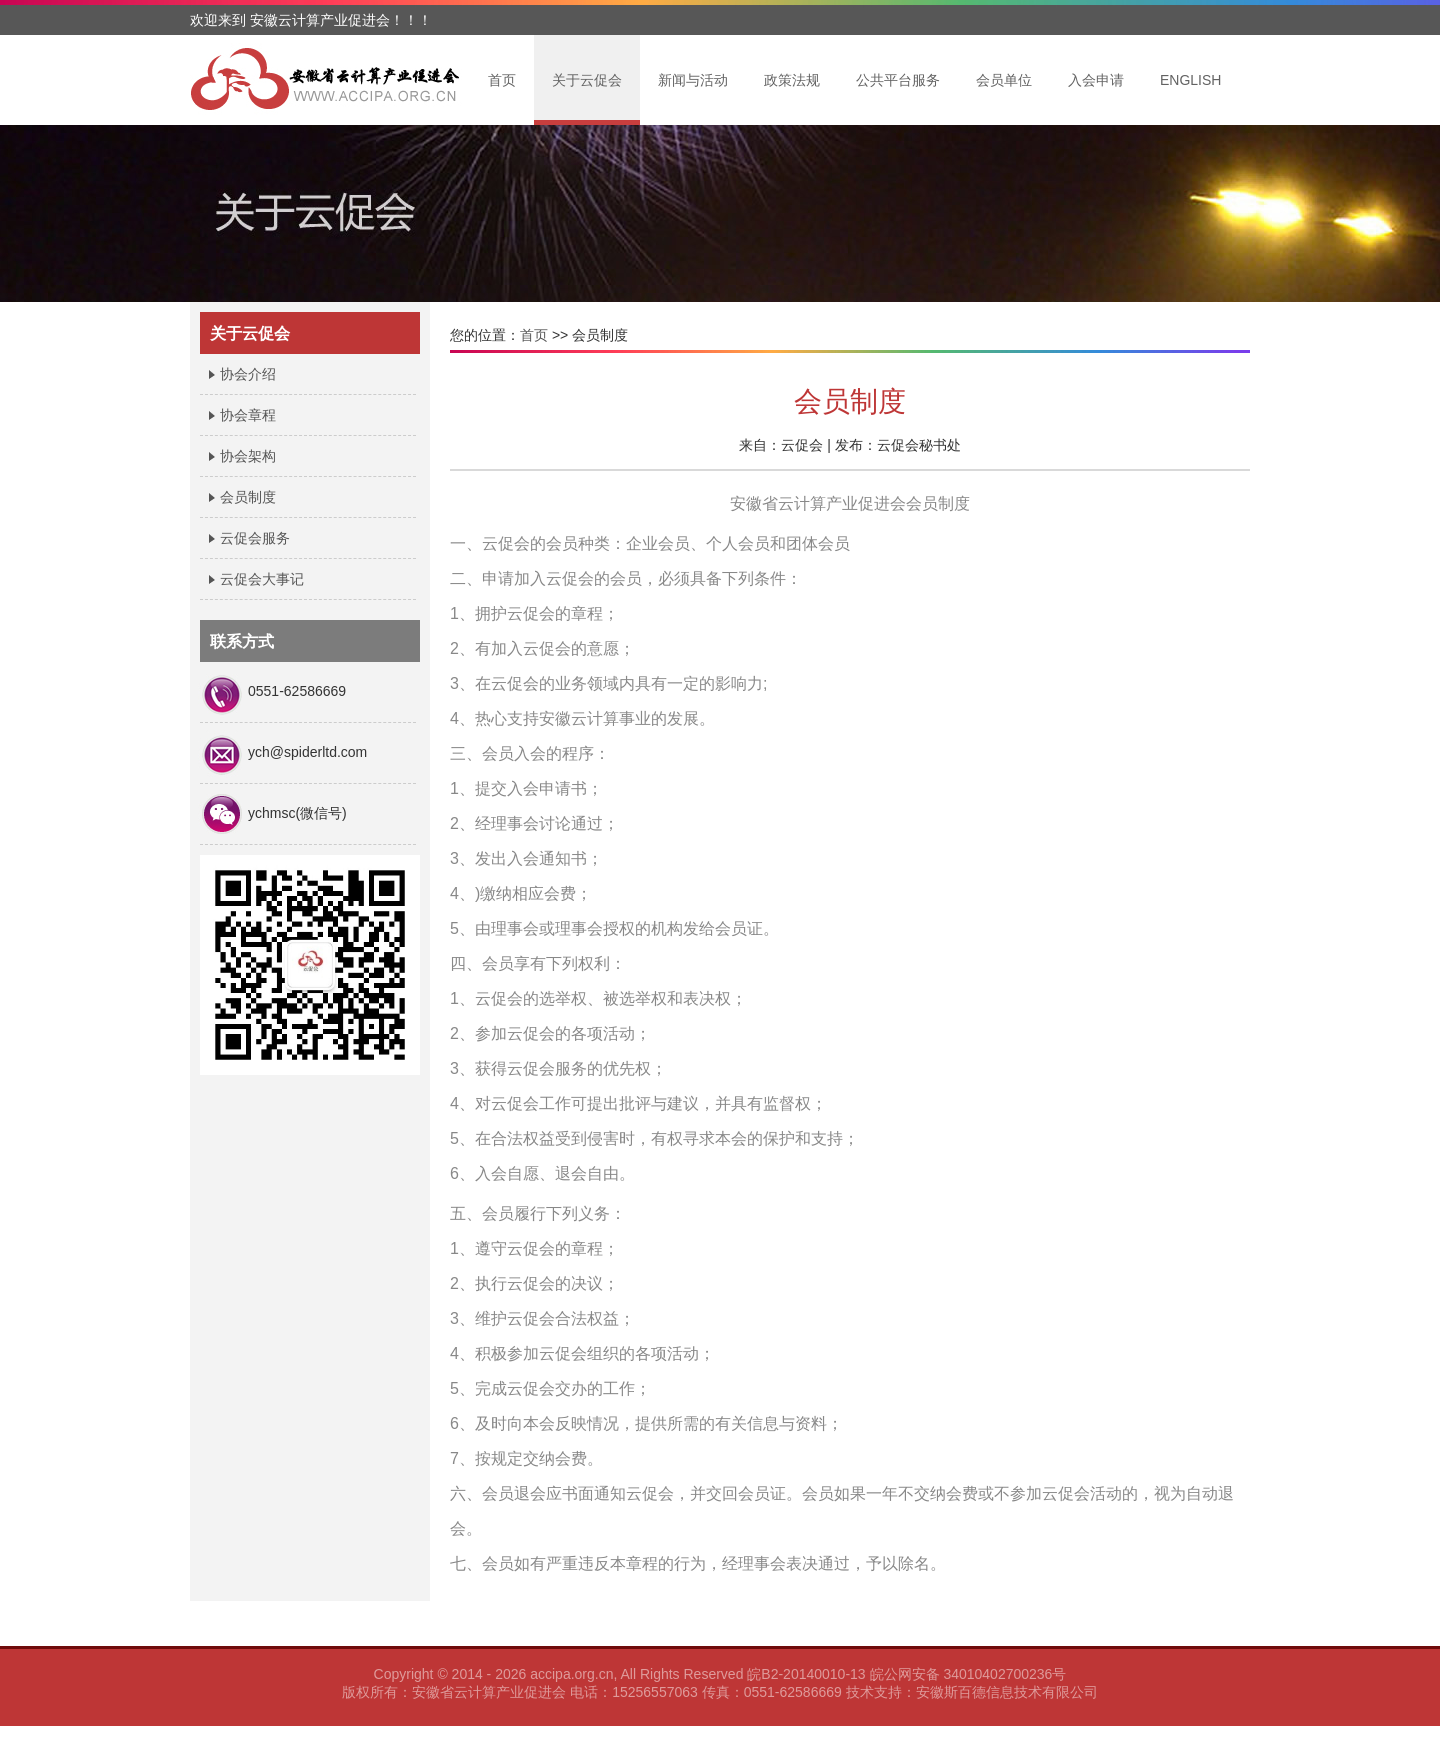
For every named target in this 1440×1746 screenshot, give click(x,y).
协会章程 (248, 415)
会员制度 (248, 497)
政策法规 (792, 80)
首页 (502, 80)
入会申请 (1096, 80)
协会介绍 (248, 374)
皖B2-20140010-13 (806, 1674)
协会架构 (248, 456)
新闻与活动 (693, 80)
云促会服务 (255, 538)
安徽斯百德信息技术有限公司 (1007, 1692)
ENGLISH (1190, 80)
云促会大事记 (262, 579)
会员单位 (1004, 80)
